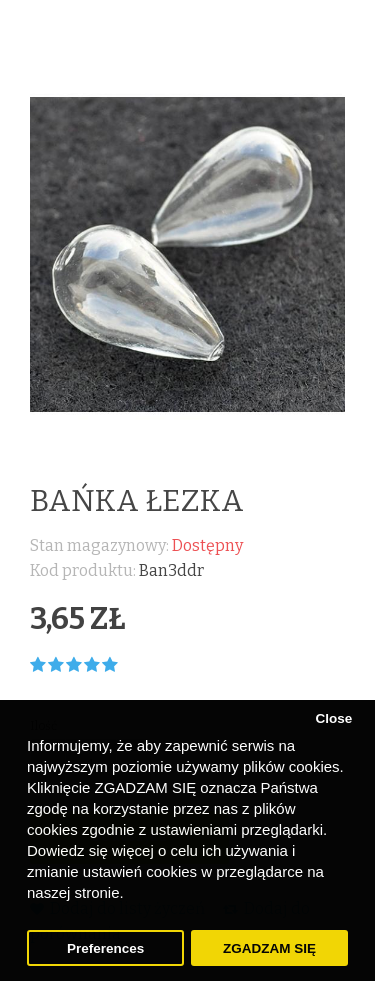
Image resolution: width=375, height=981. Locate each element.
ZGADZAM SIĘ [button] (269, 948)
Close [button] (333, 718)
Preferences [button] (105, 948)
